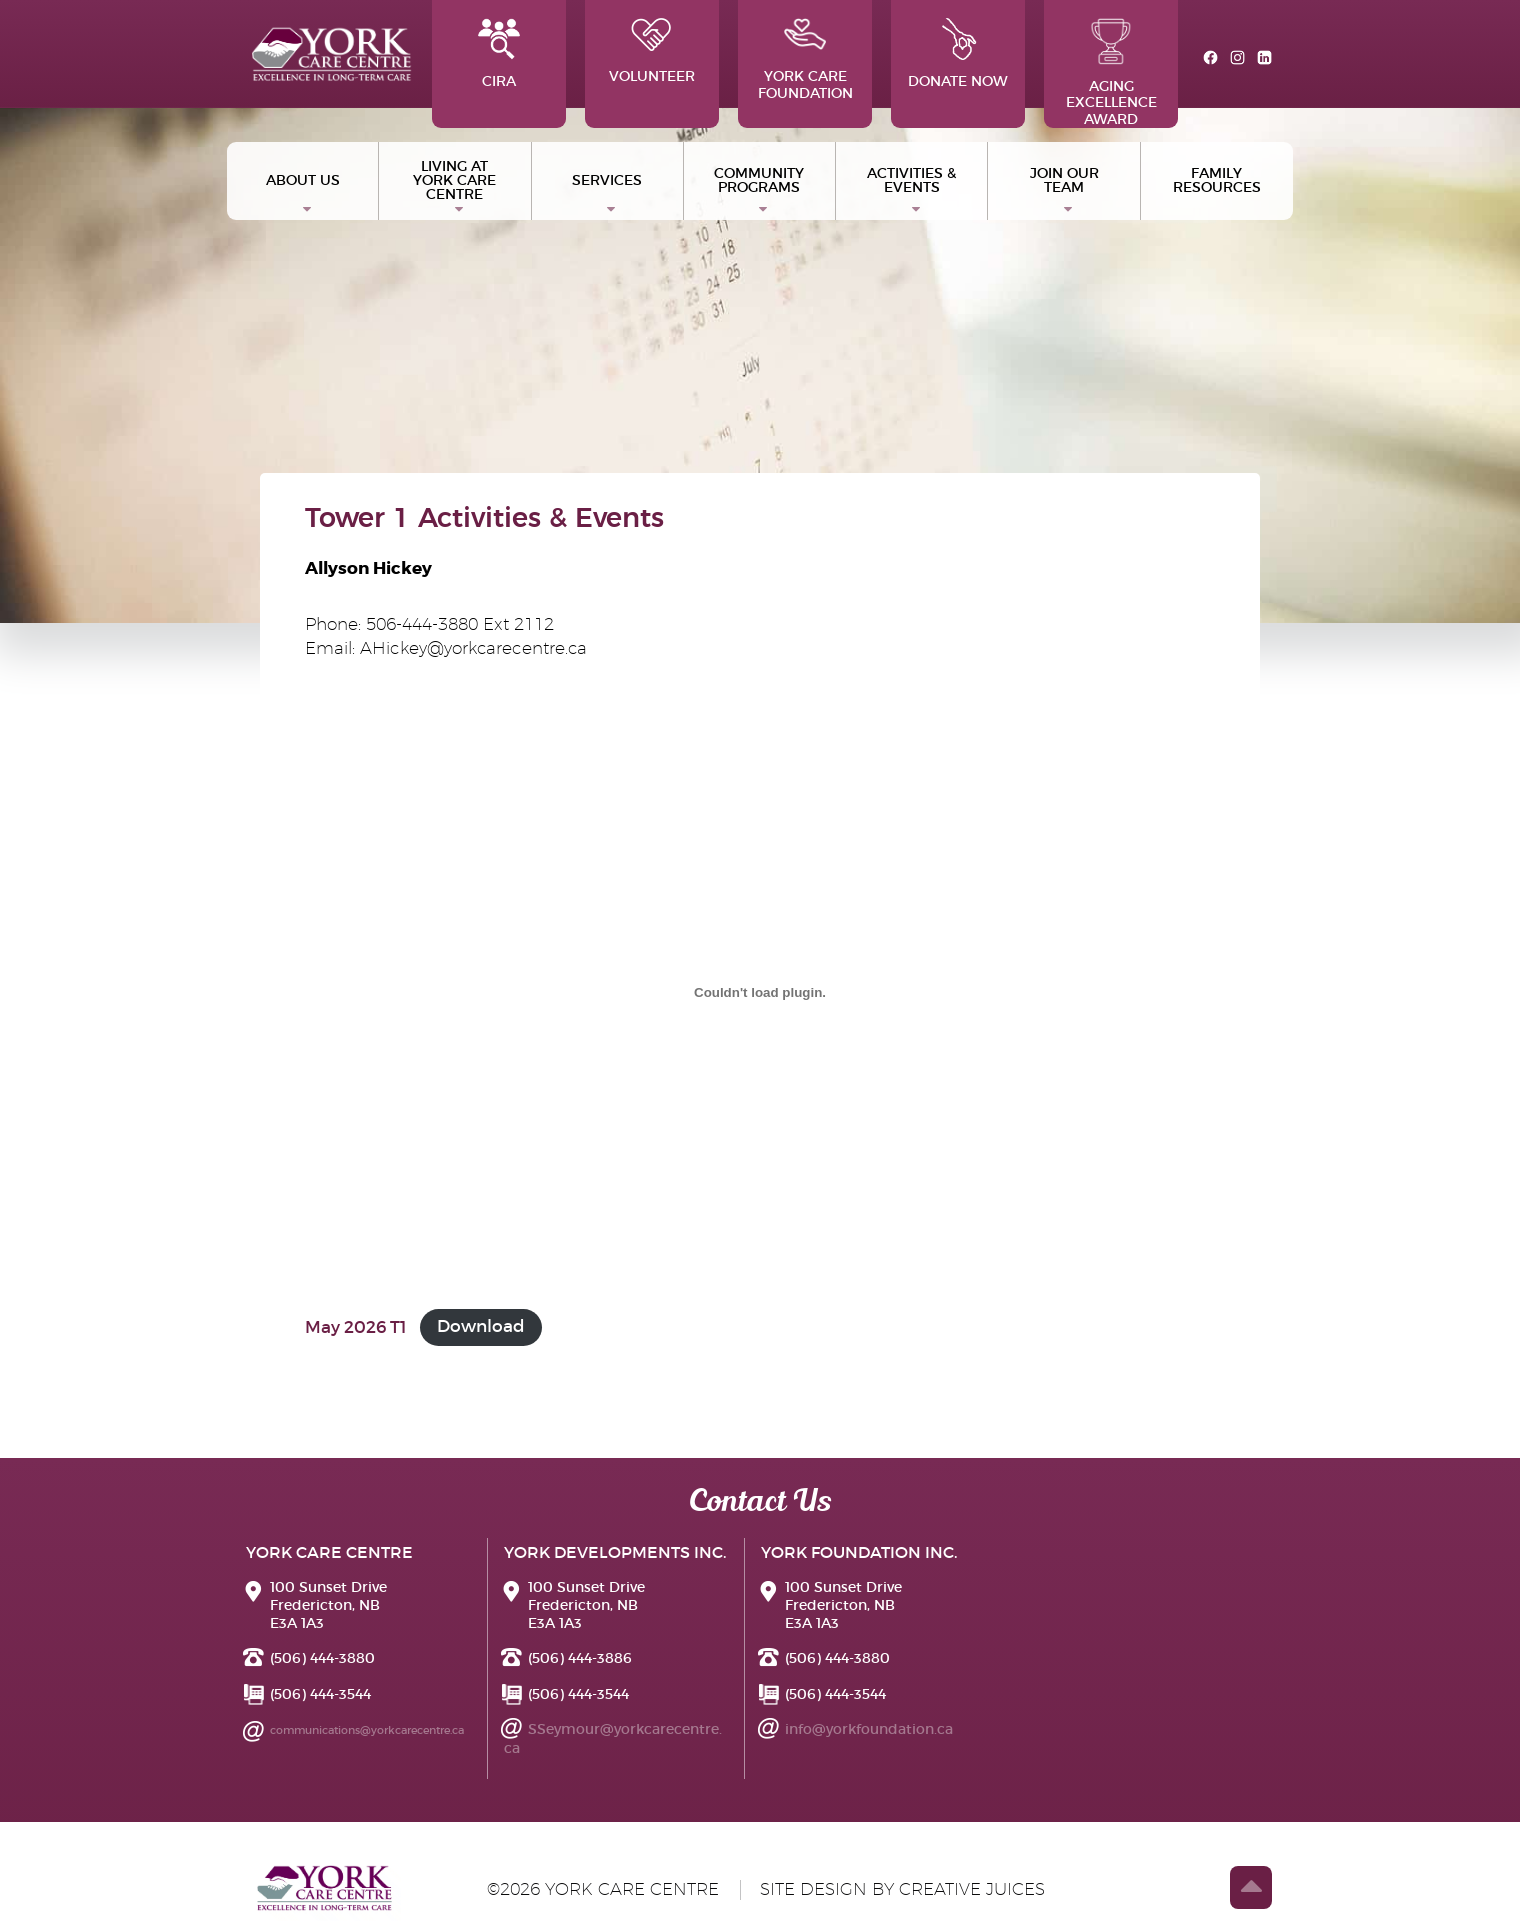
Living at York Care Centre (454, 180)
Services (607, 180)
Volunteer (652, 51)
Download (481, 1326)
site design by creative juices (902, 1889)
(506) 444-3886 (580, 1658)
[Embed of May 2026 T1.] (760, 993)
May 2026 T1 (356, 1326)
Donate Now (958, 54)
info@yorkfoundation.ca (869, 1729)
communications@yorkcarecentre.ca (367, 1730)
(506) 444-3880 (322, 1658)
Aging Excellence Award (1111, 73)
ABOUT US (303, 180)
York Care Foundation (805, 60)
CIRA (499, 54)
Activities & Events (911, 180)
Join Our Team (1064, 180)
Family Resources (1217, 180)
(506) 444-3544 (320, 1694)
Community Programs (759, 180)
